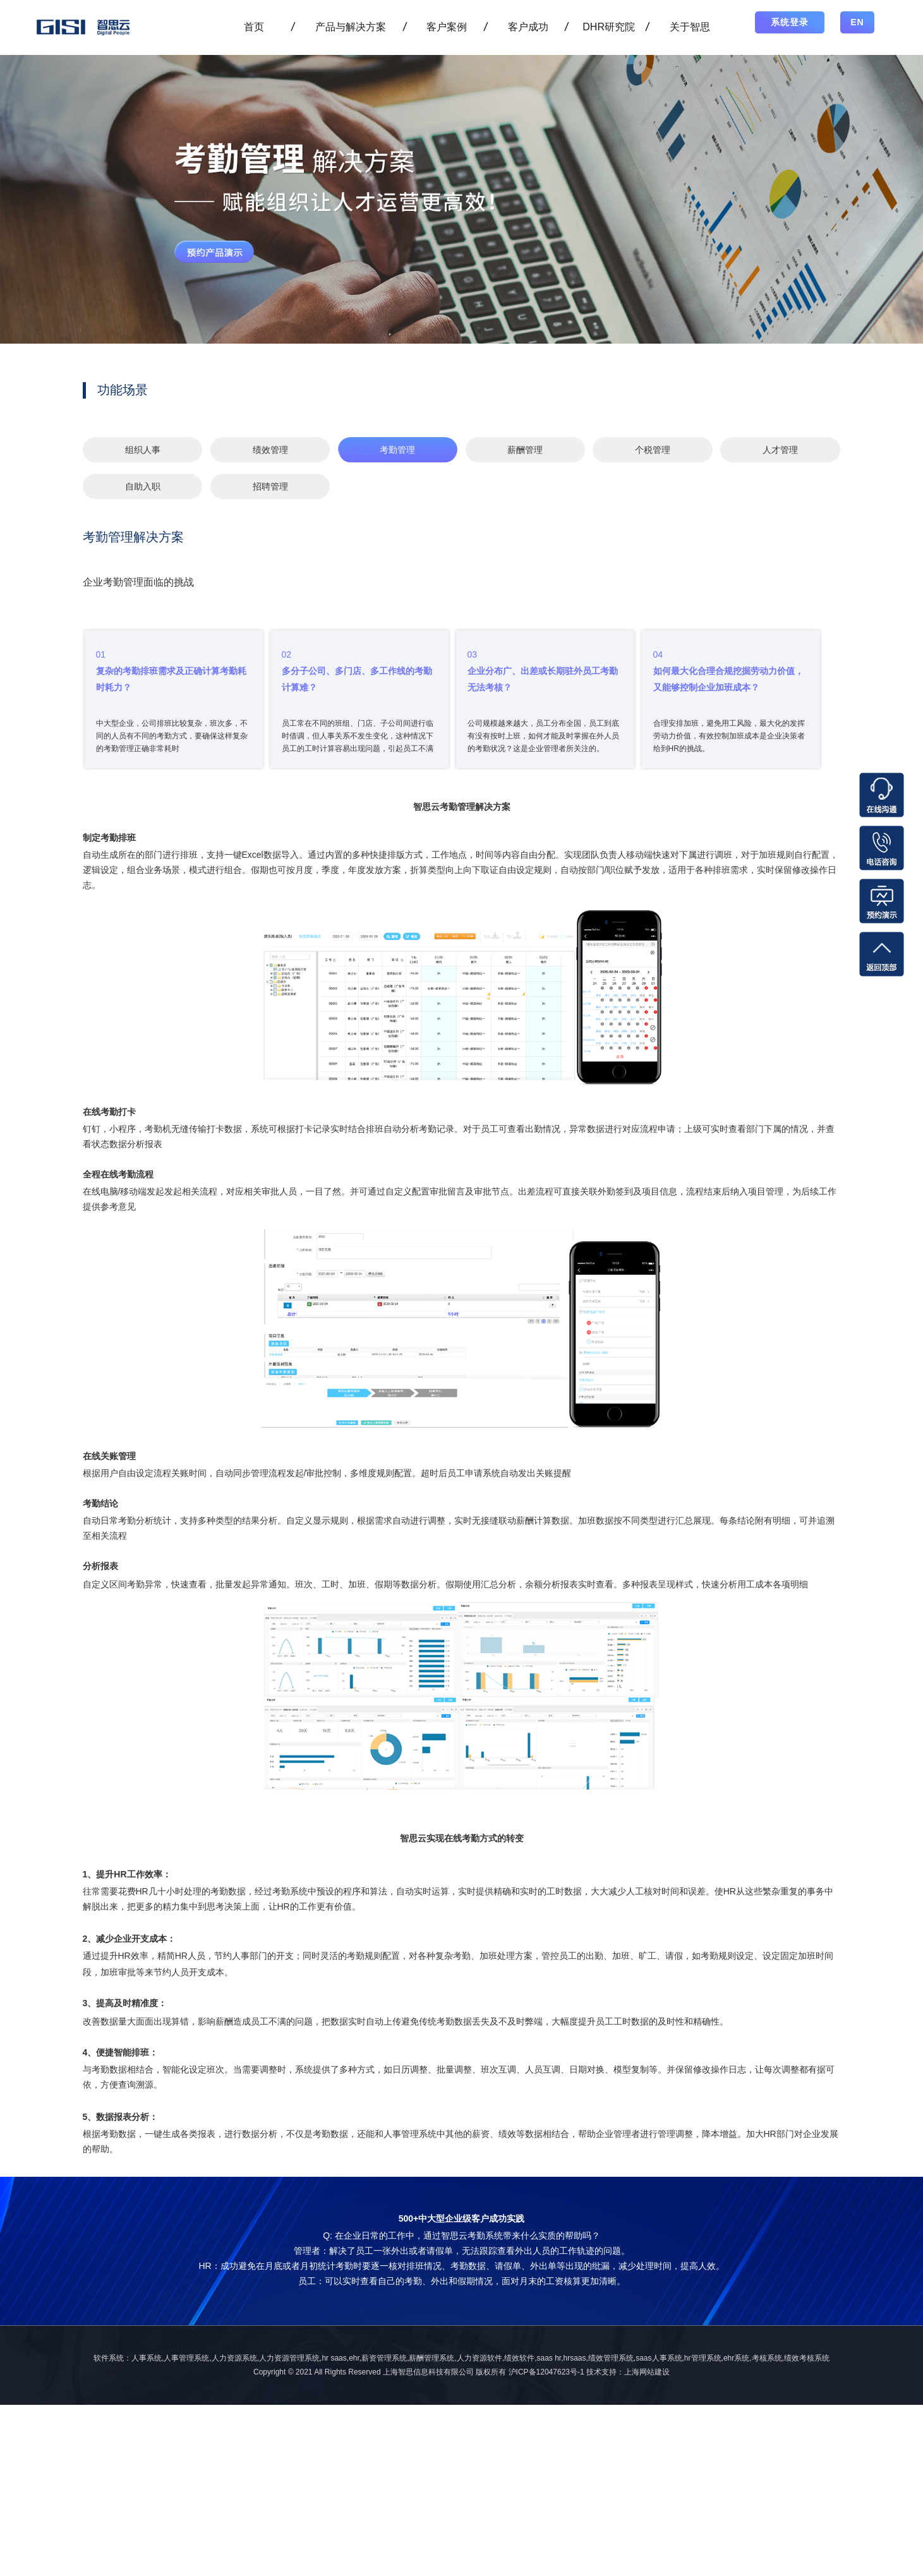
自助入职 (142, 486)
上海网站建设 (647, 2372)
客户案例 (446, 26)
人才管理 (780, 450)
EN (857, 22)
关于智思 (690, 26)
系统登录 (790, 22)
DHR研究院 (608, 26)
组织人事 (142, 450)
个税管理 (652, 450)
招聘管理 (270, 486)
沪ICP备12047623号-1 (546, 2372)
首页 (254, 26)
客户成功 (528, 26)
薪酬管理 (525, 450)
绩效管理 (270, 450)
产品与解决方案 (350, 26)
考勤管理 (397, 450)
